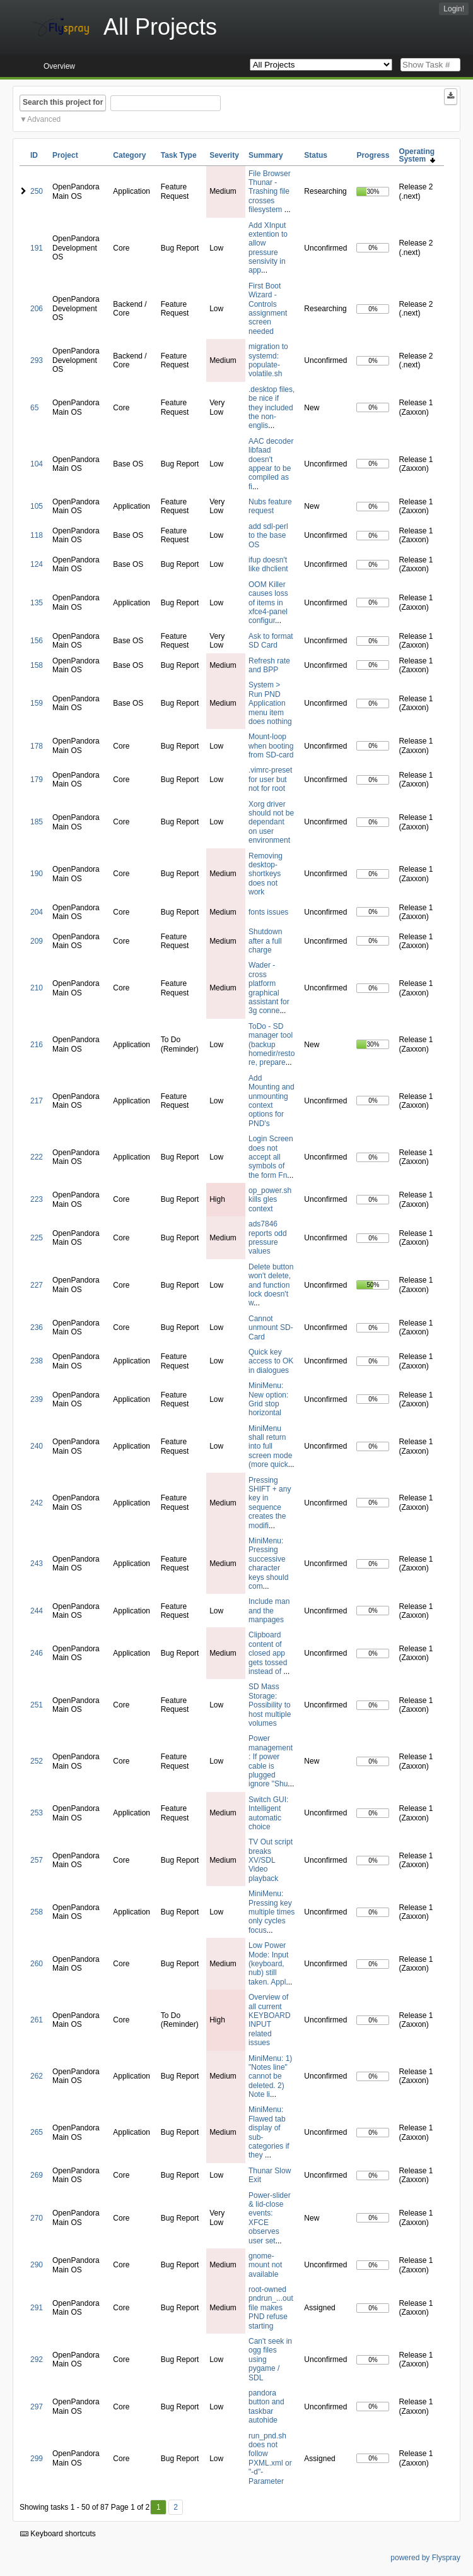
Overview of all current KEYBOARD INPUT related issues (269, 2020)
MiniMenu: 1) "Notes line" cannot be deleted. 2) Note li (270, 2076)
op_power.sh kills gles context (269, 1199)
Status (315, 155)
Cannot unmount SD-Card (270, 1327)
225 (36, 1237)
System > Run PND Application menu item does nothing (270, 703)
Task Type (179, 155)
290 (36, 2264)
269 (36, 2175)
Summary (265, 155)
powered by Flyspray (425, 2557)
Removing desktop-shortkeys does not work (265, 874)
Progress (372, 155)
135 (36, 602)
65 (34, 407)
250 (36, 191)
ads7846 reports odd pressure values (267, 1237)
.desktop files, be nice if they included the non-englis (271, 407)
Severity (224, 155)
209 (36, 941)
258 (36, 1912)
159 (36, 703)
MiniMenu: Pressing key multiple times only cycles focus (271, 1912)
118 (36, 535)
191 (36, 248)
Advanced (44, 119)
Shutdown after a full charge (265, 940)
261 (36, 2019)
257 (36, 1860)
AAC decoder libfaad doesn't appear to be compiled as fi (270, 464)
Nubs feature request (270, 506)
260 (36, 1963)
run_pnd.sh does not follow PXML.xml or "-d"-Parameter (270, 2458)
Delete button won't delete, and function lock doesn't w (270, 1285)
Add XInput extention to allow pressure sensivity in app (268, 248)
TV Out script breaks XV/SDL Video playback (270, 1860)
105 (36, 506)
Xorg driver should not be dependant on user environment (271, 822)
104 (36, 464)
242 (36, 1503)
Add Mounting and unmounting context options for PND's (271, 1101)
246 (36, 1653)
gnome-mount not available (265, 2265)
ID (34, 155)
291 (36, 2307)
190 (36, 873)
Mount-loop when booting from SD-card (270, 745)
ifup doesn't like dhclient (268, 564)
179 (36, 779)
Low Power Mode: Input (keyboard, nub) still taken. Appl (268, 1963)
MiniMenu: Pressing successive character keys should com (268, 1563)
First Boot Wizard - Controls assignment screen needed (267, 309)
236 (36, 1327)
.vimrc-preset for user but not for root (270, 779)
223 (36, 1199)
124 (36, 564)
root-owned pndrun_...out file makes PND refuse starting (270, 2307)
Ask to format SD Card (270, 641)
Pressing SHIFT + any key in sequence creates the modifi (269, 1503)
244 (36, 1610)
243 (36, 1563)
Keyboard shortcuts (58, 2533)
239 (36, 1399)
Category (129, 155)
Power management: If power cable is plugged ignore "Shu (270, 1761)
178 (36, 746)
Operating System (417, 155)
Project (65, 155)
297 (36, 2406)
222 (36, 1157)
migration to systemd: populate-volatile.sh (268, 360)
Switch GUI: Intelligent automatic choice (268, 1813)
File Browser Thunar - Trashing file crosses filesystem (269, 192)
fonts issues (268, 912)
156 (36, 640)
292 (36, 2359)
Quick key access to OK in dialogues (270, 1361)
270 (36, 2218)
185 (36, 821)
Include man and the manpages (268, 1610)
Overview (59, 66)
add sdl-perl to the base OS (268, 535)
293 (36, 360)
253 (36, 1812)
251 (36, 1705)
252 (36, 1761)
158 (36, 665)
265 (36, 2132)
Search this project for (63, 102)
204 (36, 912)
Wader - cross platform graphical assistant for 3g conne (268, 988)
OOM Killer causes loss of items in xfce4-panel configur (268, 603)
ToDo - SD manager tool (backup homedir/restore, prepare (271, 1044)
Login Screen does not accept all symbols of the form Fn (270, 1157)
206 (36, 308)
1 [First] (158, 2507)
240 (36, 1446)
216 (36, 1044)
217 (36, 1100)
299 (36, 2458)
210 (36, 987)
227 (36, 1285)
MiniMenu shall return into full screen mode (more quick (270, 1446)
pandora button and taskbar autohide (266, 2407)
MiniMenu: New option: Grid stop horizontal (268, 1399)
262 (36, 2076)
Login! (453, 8)
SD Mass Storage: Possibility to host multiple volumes (269, 1705)
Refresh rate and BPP (269, 665)
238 (36, 1360)
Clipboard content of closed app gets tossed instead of (267, 1653)
